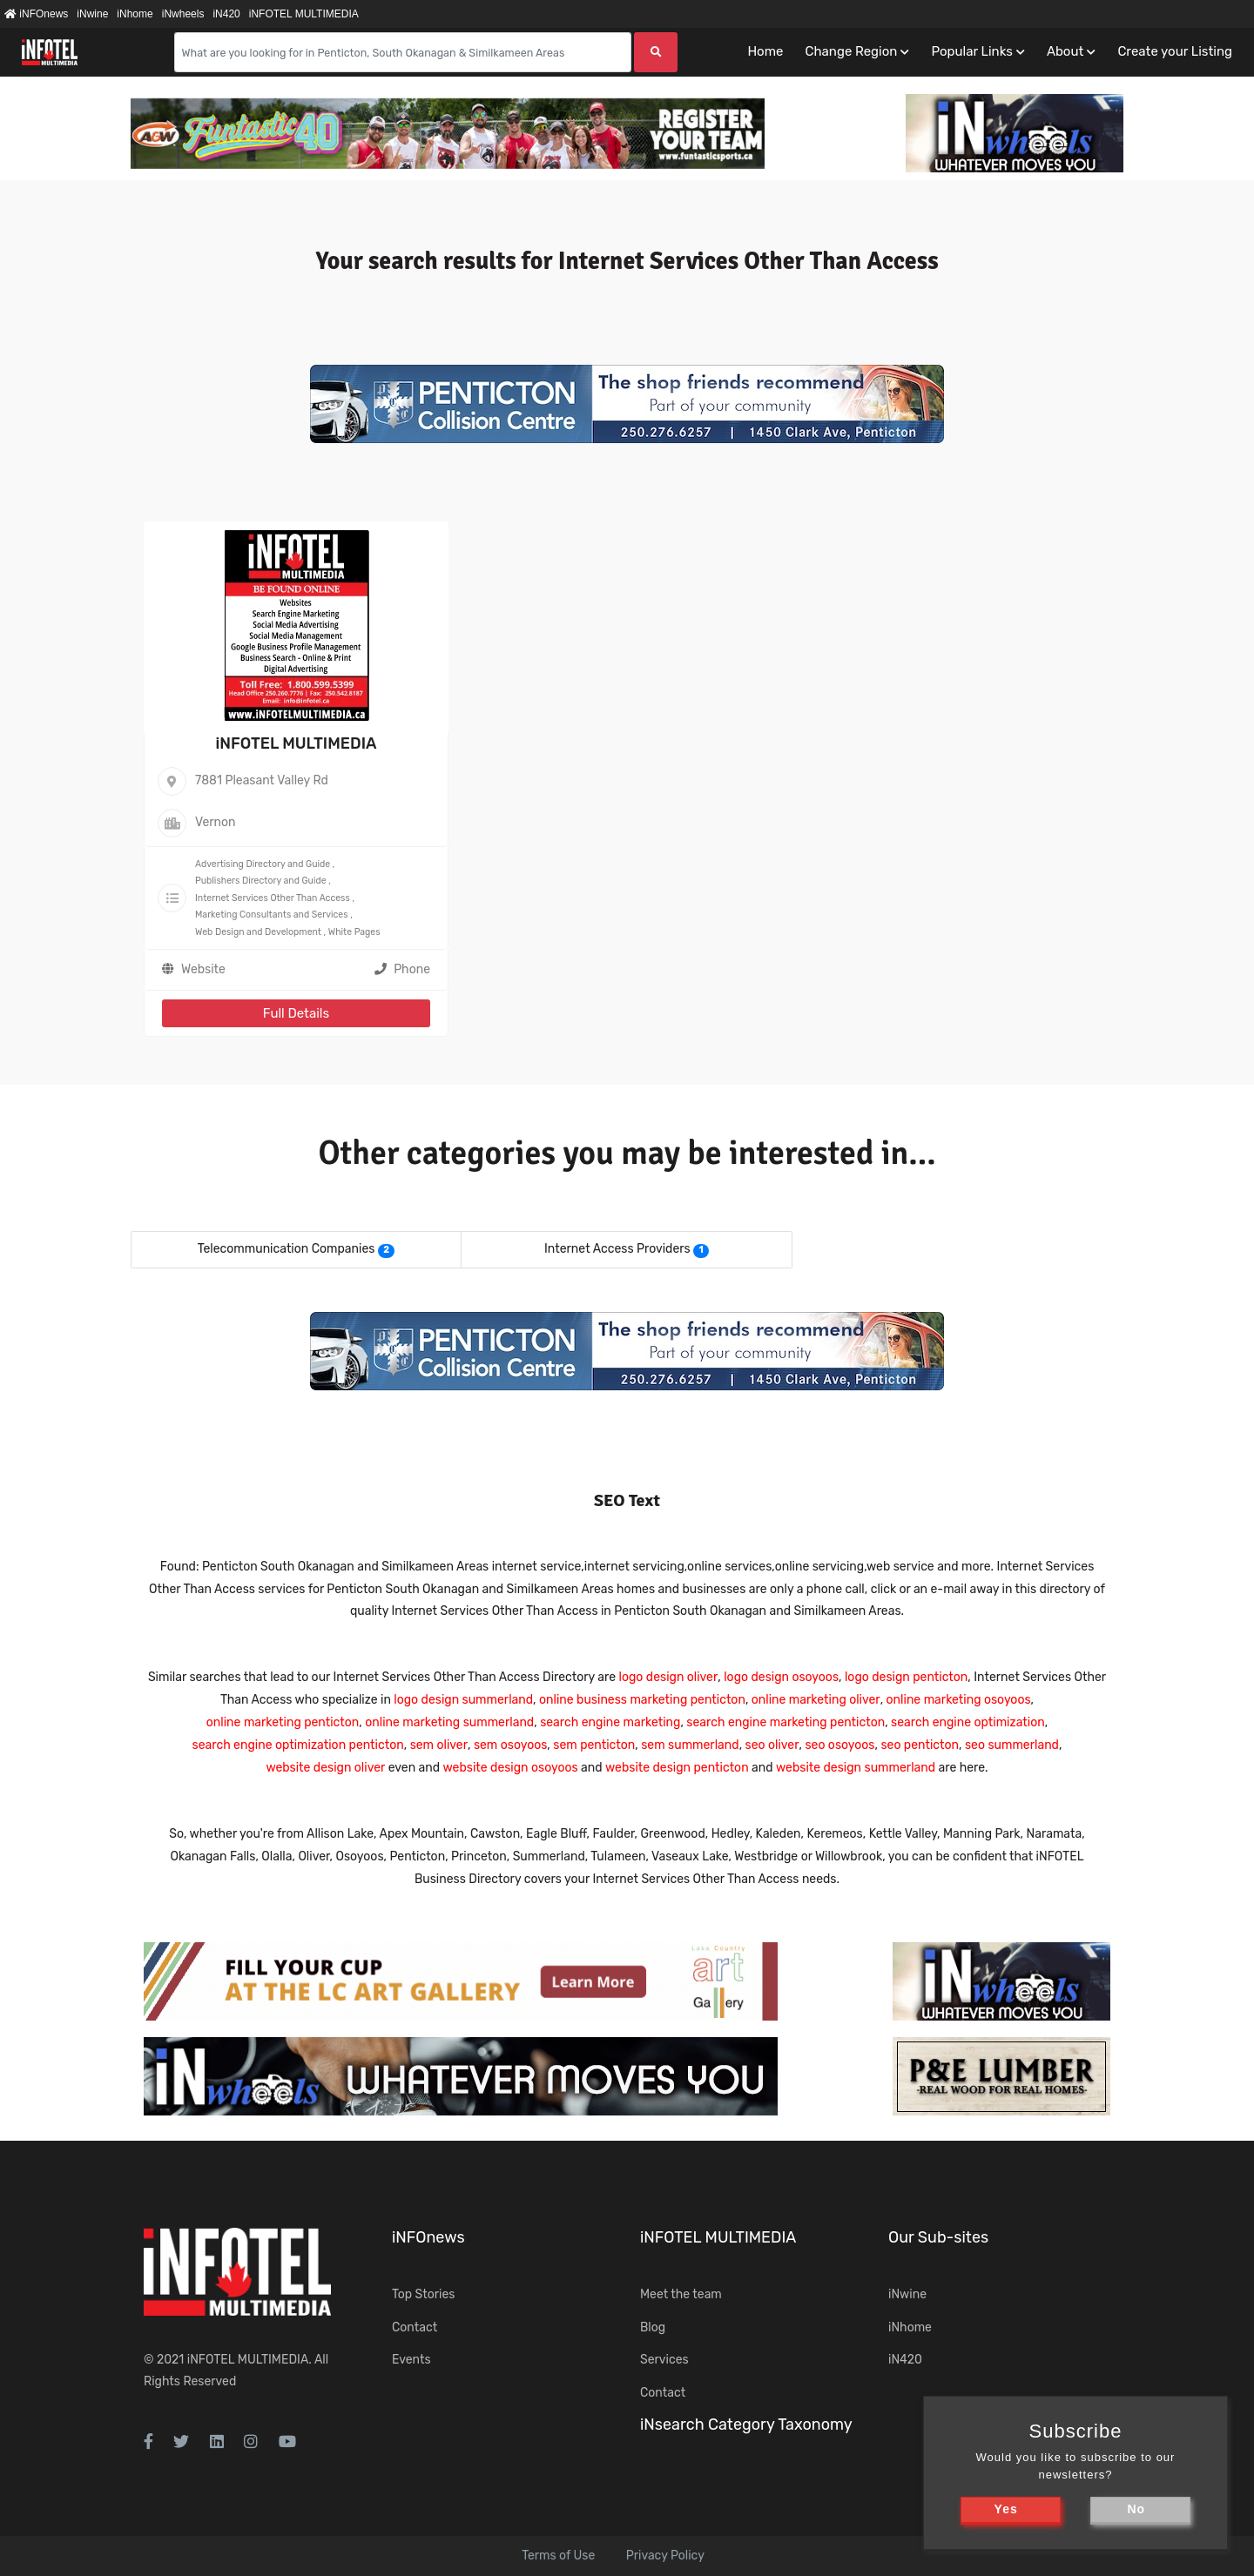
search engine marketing (610, 1722)
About (1065, 51)
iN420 (225, 14)
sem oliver (439, 1745)
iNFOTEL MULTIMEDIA (304, 14)
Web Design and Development (258, 932)
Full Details (296, 1013)
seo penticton (919, 1745)
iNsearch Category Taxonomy (746, 2424)
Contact (414, 2327)
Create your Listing (1174, 51)
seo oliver (772, 1745)
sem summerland (689, 1745)
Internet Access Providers (617, 1248)
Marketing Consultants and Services (271, 914)
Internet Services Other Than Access (272, 898)
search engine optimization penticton (298, 1745)
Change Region (851, 51)
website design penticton (677, 1767)
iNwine (92, 14)
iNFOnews (36, 14)
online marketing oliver (816, 1699)
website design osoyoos (510, 1767)
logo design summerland (463, 1699)
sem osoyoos (510, 1745)
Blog (652, 2327)
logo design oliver (668, 1677)
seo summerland (1012, 1745)
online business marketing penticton (642, 1699)
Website (203, 969)
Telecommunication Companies (286, 1248)
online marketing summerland (449, 1722)
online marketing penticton (283, 1722)
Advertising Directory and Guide (262, 864)
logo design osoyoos (781, 1677)
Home (765, 51)
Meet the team (681, 2294)
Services (664, 2359)
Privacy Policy (665, 2555)
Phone (402, 969)
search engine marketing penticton (785, 1722)
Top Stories (423, 2294)
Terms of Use (558, 2555)
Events (411, 2359)
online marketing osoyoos (959, 1699)
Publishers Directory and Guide (261, 880)
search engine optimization (968, 1722)
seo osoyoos (839, 1745)
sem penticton (594, 1745)
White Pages (354, 932)
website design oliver (325, 1767)
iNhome (134, 14)
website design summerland (855, 1767)
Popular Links (971, 51)
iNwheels (183, 14)
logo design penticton (906, 1677)
